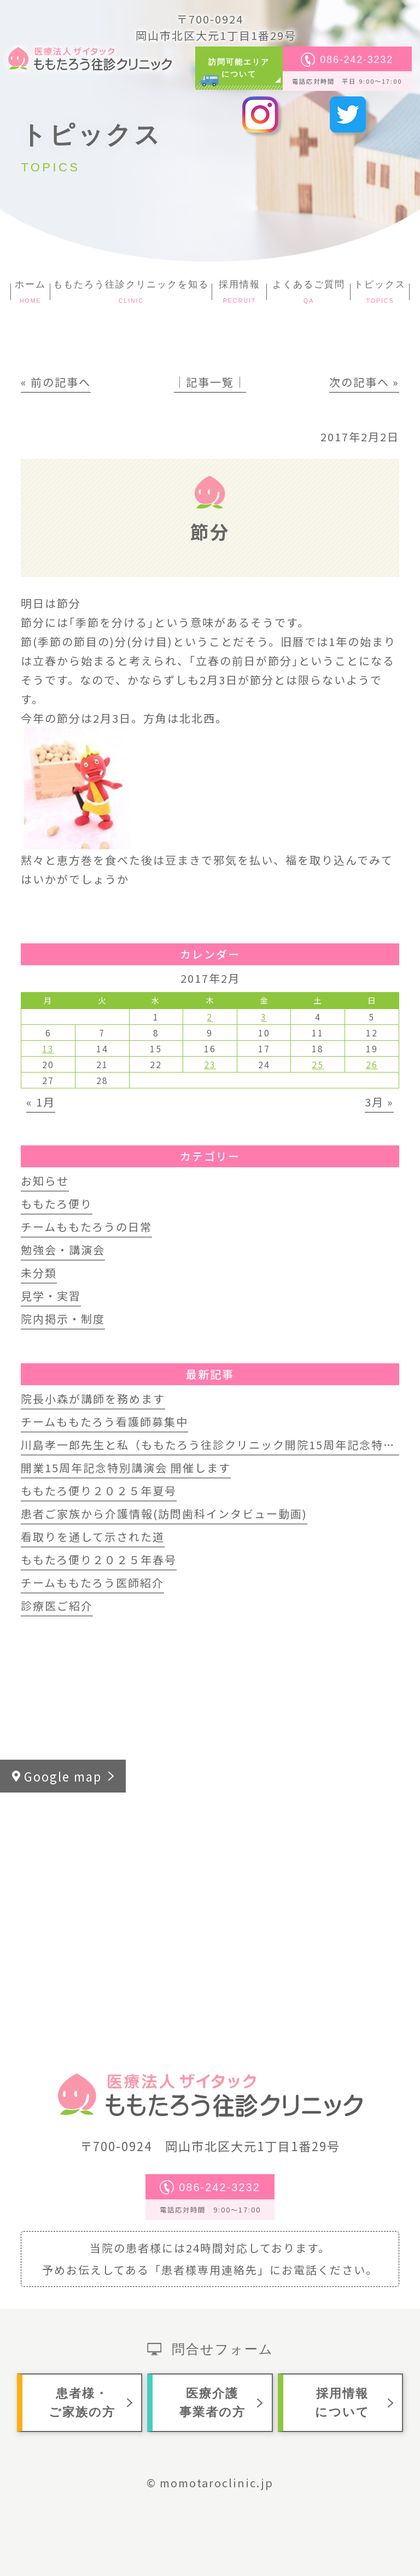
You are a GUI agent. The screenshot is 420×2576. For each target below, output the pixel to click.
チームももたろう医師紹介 (92, 1582)
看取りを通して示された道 (93, 1537)
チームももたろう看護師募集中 (104, 1422)
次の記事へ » (364, 382)
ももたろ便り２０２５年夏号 (99, 1491)
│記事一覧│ (210, 382)
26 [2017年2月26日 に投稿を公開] (372, 1064)
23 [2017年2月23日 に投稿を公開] (210, 1064)
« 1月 (40, 1102)
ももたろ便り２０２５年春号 (99, 1560)
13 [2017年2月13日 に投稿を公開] (48, 1048)
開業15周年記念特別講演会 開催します (126, 1468)
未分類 (39, 1273)
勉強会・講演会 (63, 1250)
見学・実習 (51, 1296)
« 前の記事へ (56, 382)
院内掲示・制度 (63, 1319)
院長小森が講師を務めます (93, 1399)
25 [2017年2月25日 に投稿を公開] (318, 1064)
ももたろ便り (56, 1204)
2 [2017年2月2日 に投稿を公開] (210, 1017)
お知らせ (45, 1181)
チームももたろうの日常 (86, 1227)
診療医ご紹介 (57, 1605)
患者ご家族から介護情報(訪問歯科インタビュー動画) (164, 1514)
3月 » (379, 1102)
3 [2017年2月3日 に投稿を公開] (264, 1017)
